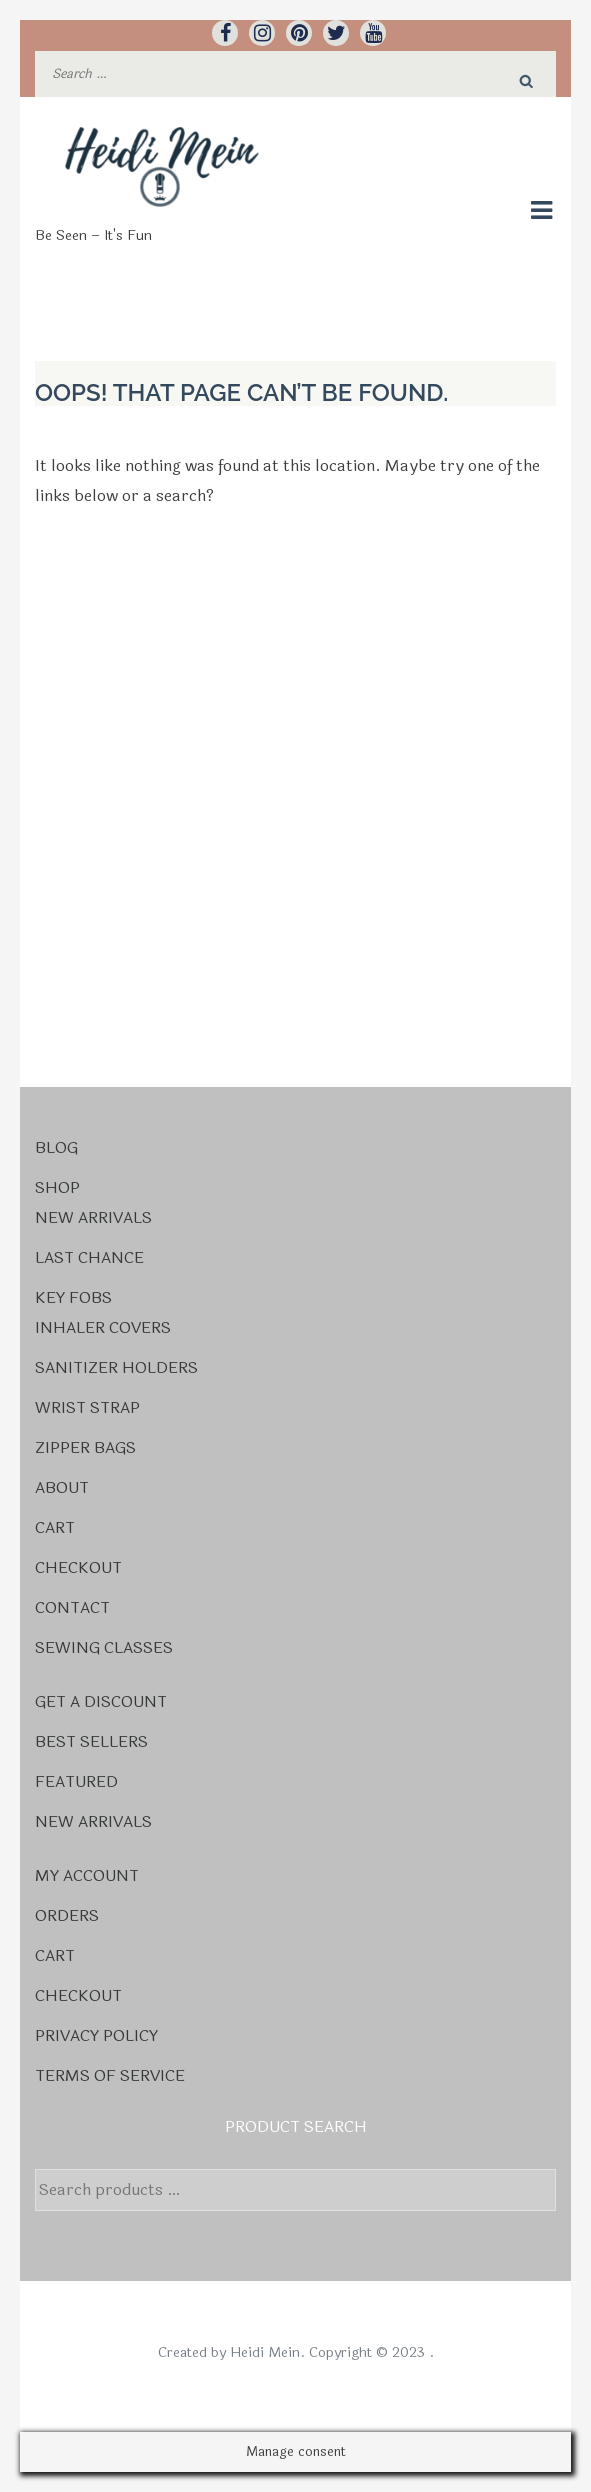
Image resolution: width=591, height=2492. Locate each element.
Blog (56, 1147)
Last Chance (89, 1257)
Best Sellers (91, 1741)
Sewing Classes (104, 1647)
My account (87, 1875)
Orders (67, 1915)
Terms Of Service (110, 2075)
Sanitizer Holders (116, 1367)
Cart (55, 1527)
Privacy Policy (96, 2035)
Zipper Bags (85, 1447)
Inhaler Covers (103, 1327)
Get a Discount (101, 1701)
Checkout (78, 1567)
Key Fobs (73, 1297)
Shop (57, 1187)
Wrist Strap (87, 1407)
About (62, 1487)
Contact (72, 1607)
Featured (76, 1781)
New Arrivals (93, 1217)
